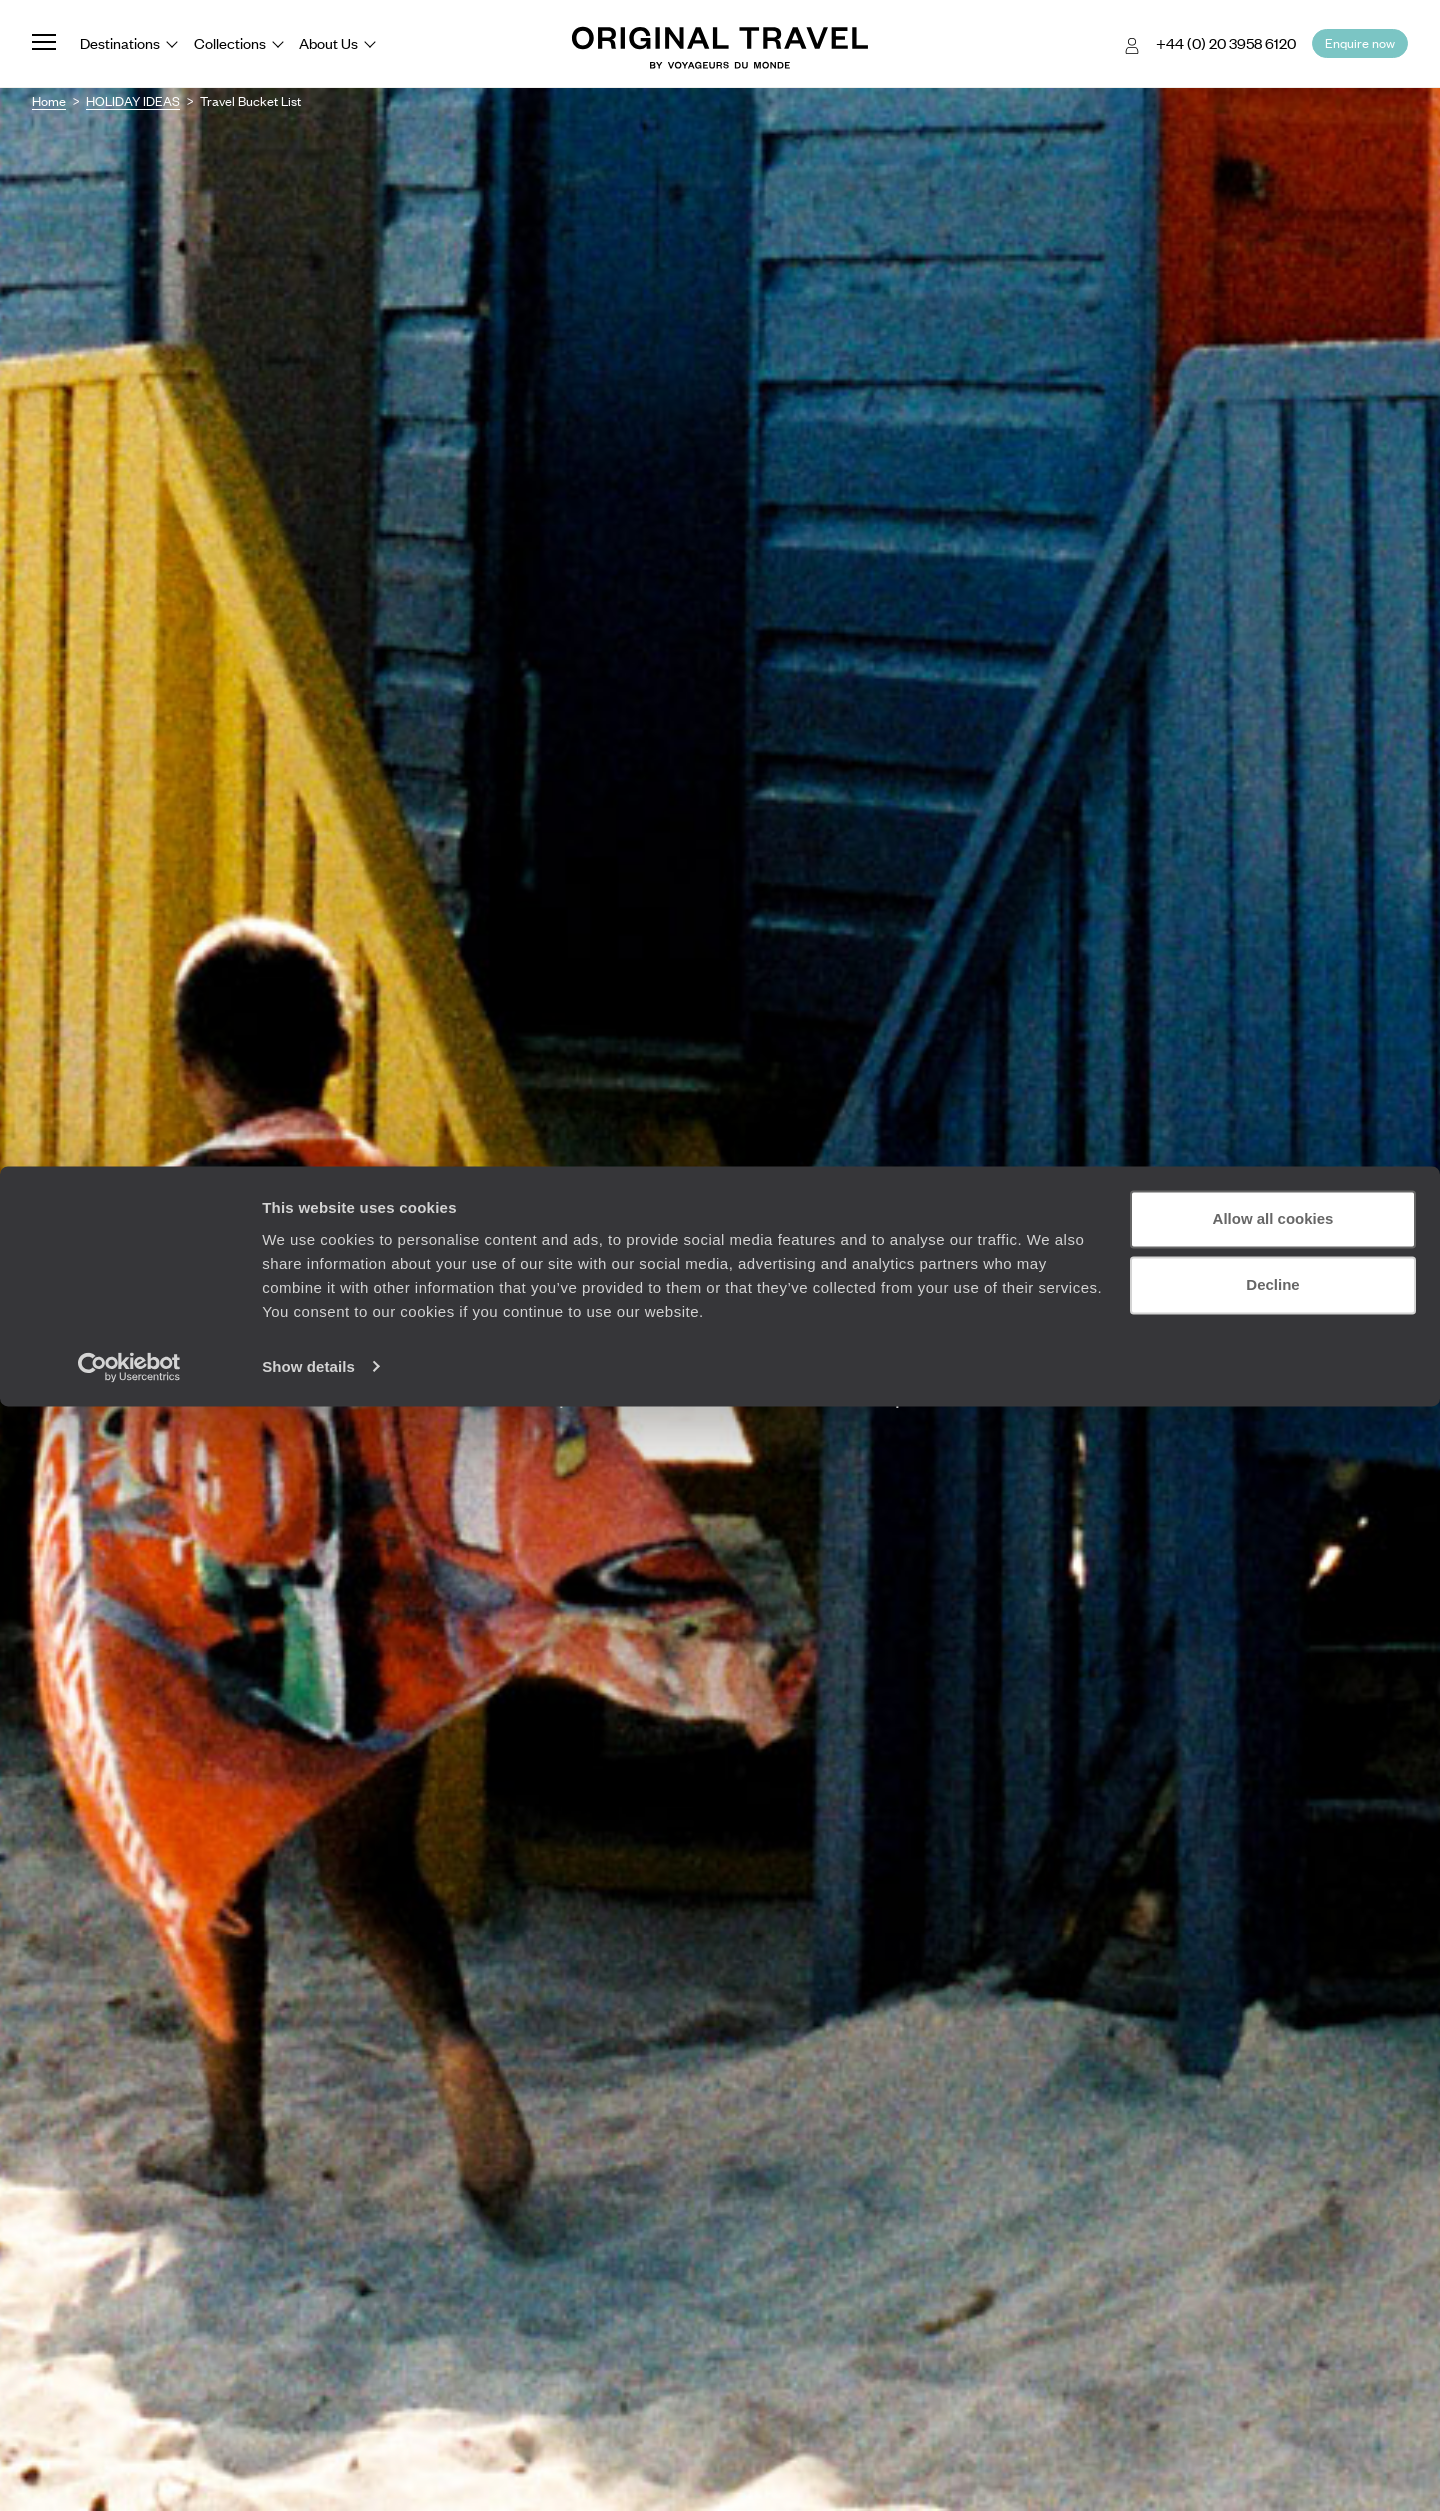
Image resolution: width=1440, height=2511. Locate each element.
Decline (1272, 2389)
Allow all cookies (1273, 2324)
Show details (308, 2471)
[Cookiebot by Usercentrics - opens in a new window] (129, 2472)
